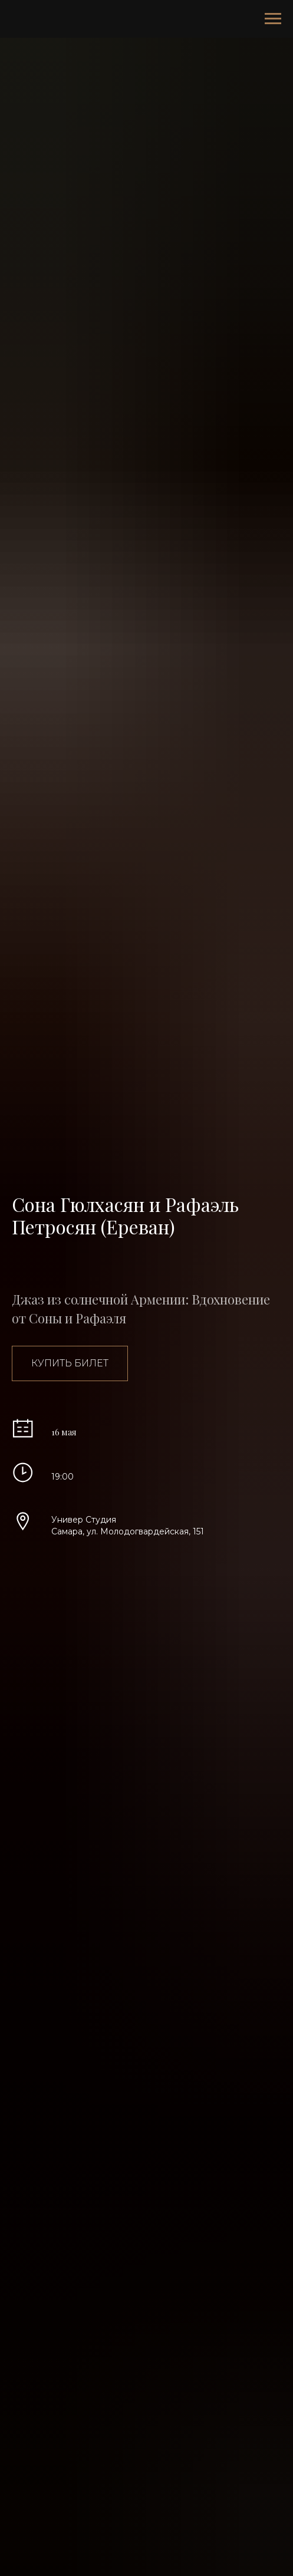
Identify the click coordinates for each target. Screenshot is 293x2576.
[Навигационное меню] (273, 19)
